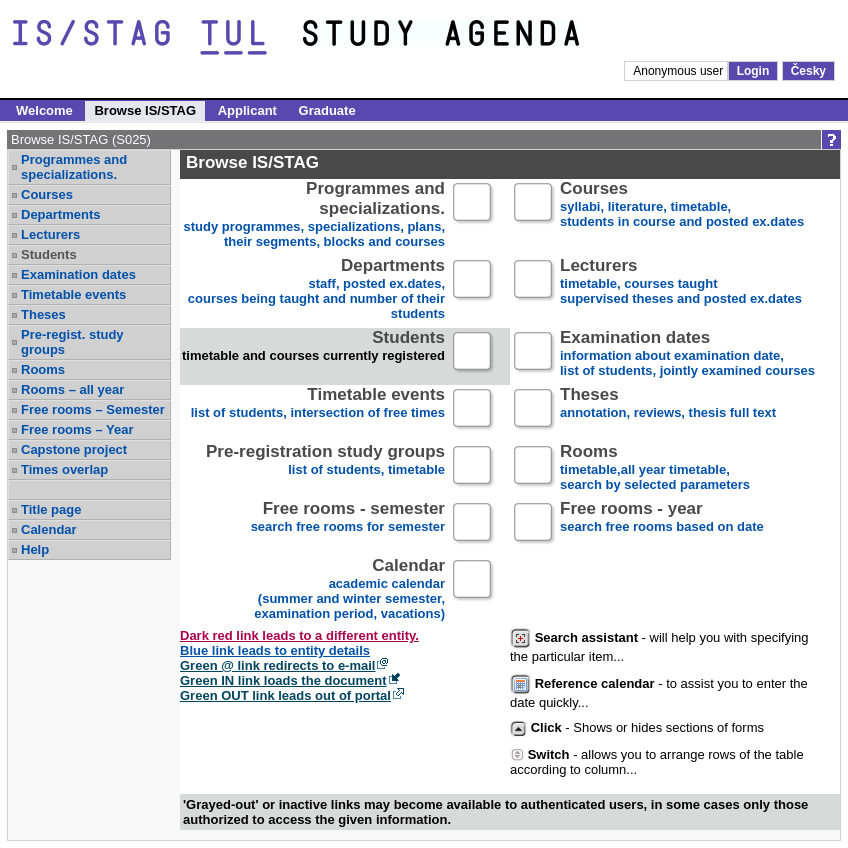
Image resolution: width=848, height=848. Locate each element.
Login (753, 71)
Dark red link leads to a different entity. (299, 635)
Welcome (44, 110)
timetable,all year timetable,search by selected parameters (655, 468)
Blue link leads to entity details (275, 650)
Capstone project (74, 449)
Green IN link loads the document (283, 680)
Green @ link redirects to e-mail (277, 665)
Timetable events (73, 294)
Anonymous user (679, 71)
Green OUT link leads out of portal (285, 695)
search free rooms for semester (348, 525)
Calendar (49, 529)
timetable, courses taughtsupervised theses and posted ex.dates (681, 282)
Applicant (247, 110)
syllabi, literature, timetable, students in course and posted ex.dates (682, 205)
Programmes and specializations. (74, 167)
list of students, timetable (325, 468)
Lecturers (50, 234)
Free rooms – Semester (93, 409)
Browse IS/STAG (145, 110)
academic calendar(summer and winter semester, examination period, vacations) (349, 590)
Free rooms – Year (77, 429)
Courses (47, 194)
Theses (43, 314)
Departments (60, 214)
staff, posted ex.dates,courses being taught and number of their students (316, 290)
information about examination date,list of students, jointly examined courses (687, 354)
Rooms (43, 369)
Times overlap (64, 469)
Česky (808, 71)
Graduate (327, 110)
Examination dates (78, 274)
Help (35, 549)
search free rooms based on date (662, 525)
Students (49, 254)
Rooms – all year (72, 389)
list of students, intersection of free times (318, 411)
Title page (51, 509)
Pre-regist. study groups (72, 342)
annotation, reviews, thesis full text (668, 411)
